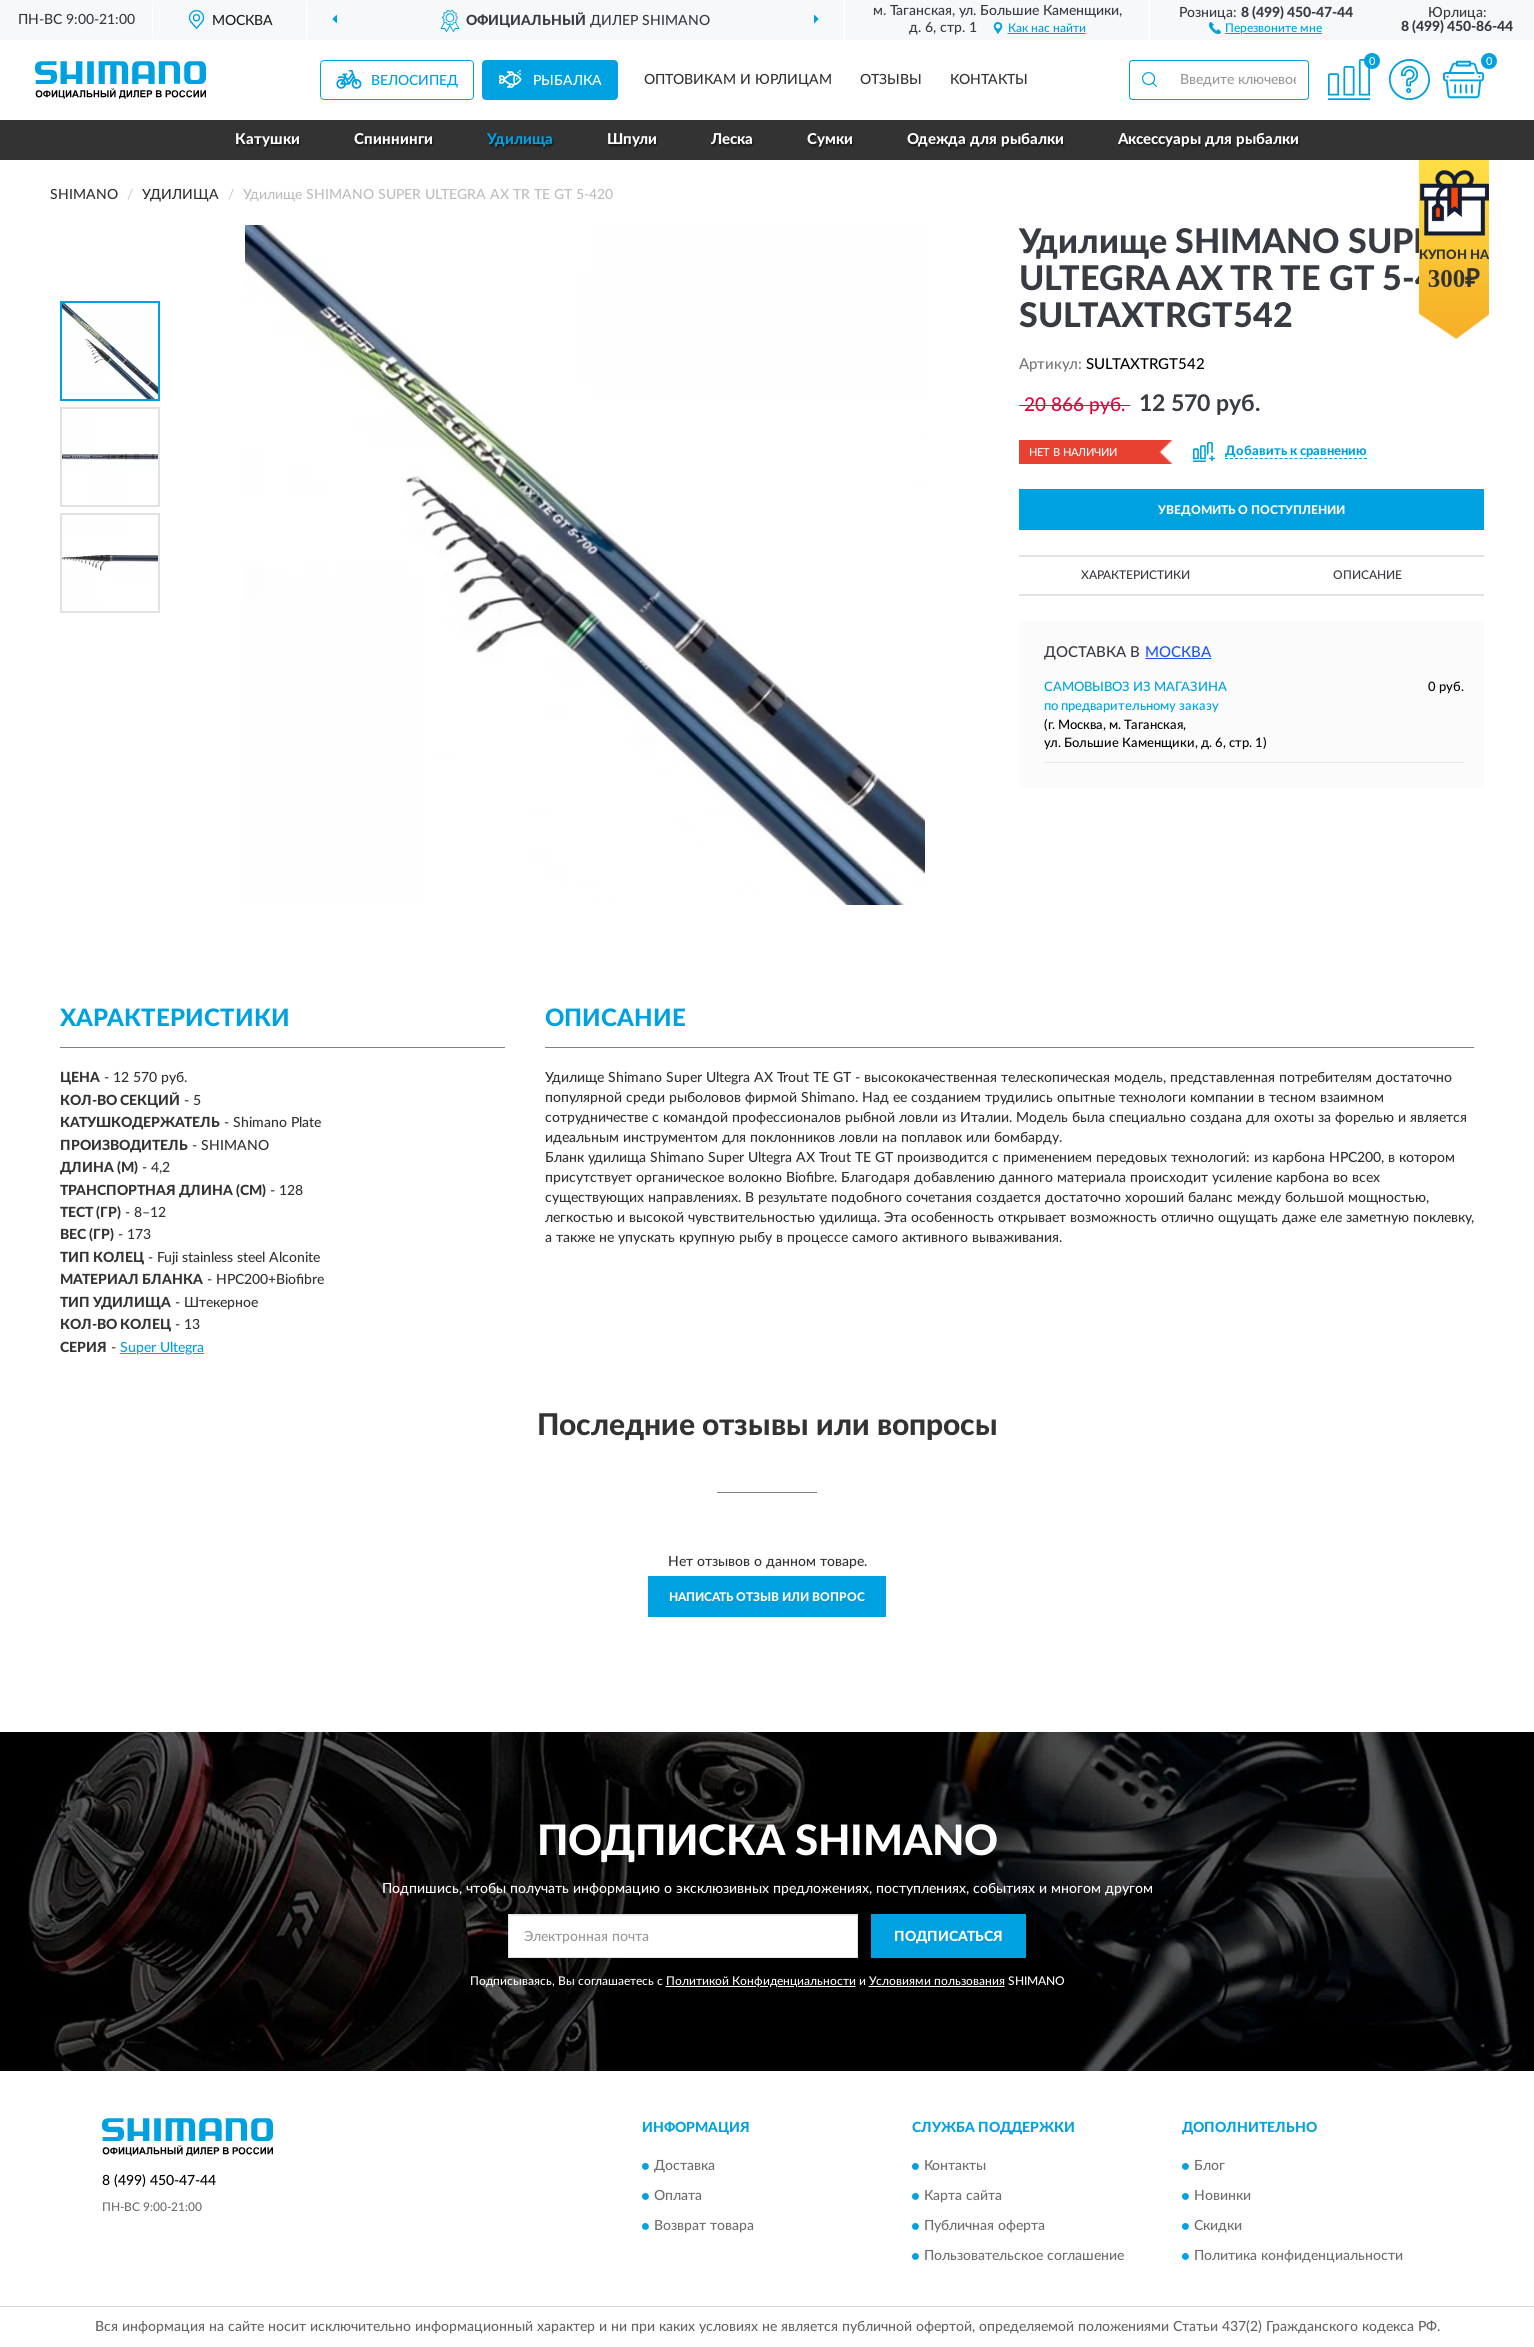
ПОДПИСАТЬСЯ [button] (948, 1937)
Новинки (1222, 2196)
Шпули (632, 139)
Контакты (989, 80)
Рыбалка (567, 81)
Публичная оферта (984, 2226)
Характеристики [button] (1135, 575)
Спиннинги (393, 139)
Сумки (830, 139)
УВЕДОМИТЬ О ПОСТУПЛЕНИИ (1251, 510)
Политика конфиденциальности (1298, 2256)
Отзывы (891, 80)
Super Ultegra (162, 1348)
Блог (1209, 2166)
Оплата (678, 2196)
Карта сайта (963, 2196)
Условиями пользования (937, 1981)
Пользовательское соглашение (1024, 2256)
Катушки (267, 139)
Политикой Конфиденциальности (761, 1981)
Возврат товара (704, 2226)
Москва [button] (1178, 652)
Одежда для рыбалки (985, 139)
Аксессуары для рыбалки (1208, 139)
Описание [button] (1367, 575)
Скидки (1218, 2226)
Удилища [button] (520, 139)
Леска (732, 139)
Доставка (684, 2166)
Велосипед (414, 81)
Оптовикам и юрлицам (738, 80)
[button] (1265, 27)
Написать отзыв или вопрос (767, 1597)
